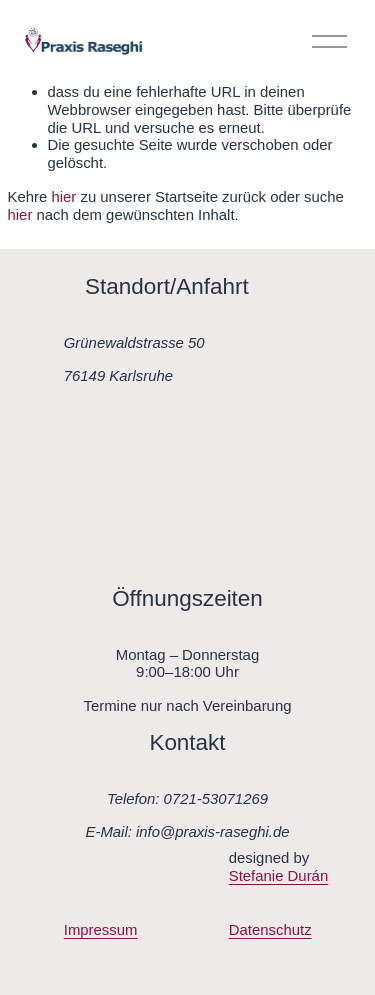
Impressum (101, 929)
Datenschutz (270, 929)
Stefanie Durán (278, 875)
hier (63, 196)
